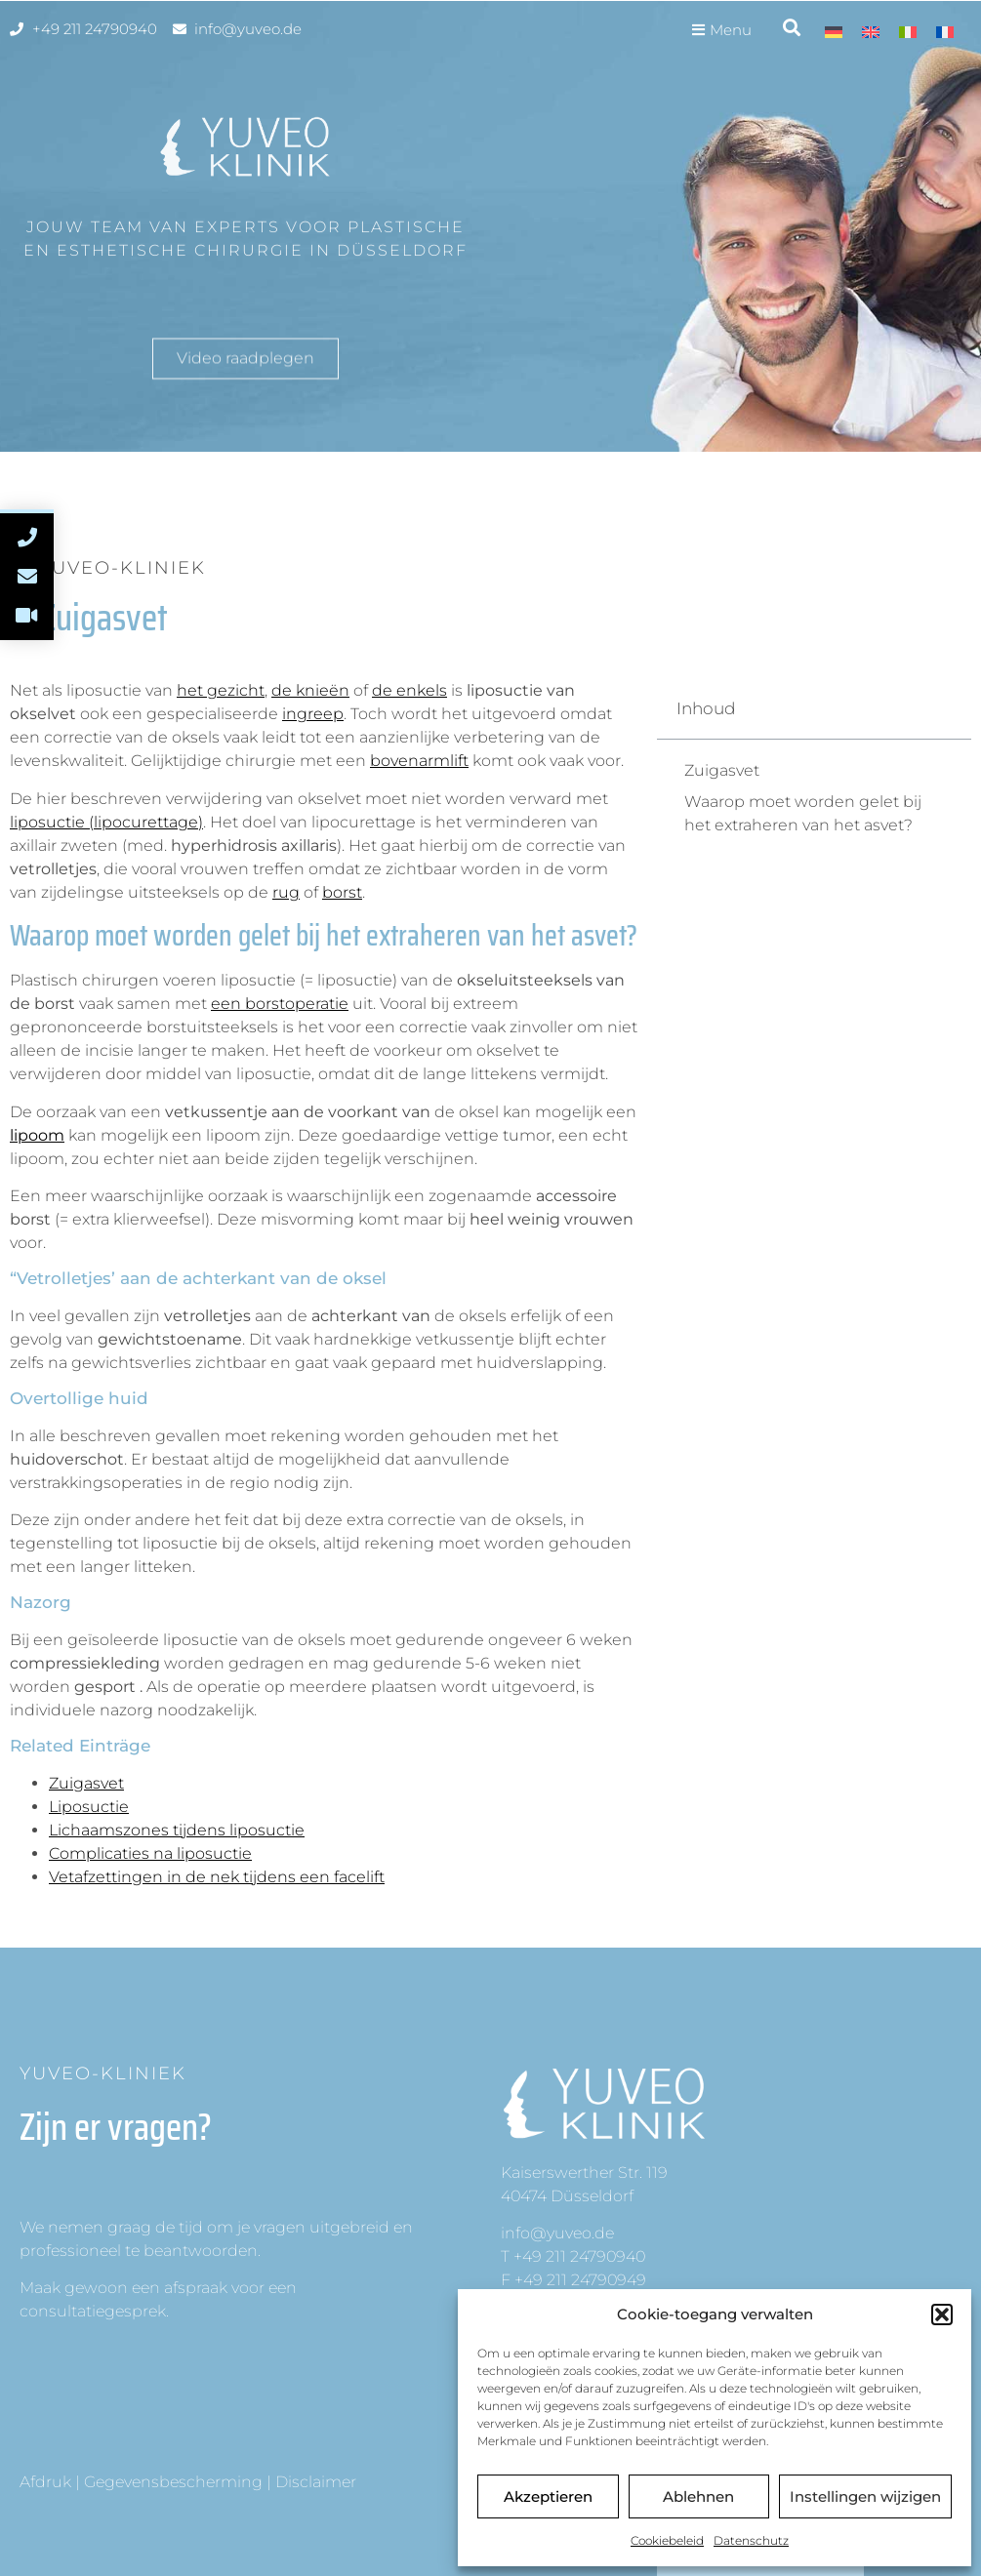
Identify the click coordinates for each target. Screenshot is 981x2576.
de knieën (310, 690)
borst (342, 892)
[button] (942, 2314)
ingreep (313, 713)
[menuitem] (833, 32)
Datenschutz (751, 2540)
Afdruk (45, 2482)
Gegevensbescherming (173, 2482)
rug (286, 892)
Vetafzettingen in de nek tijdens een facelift (217, 1877)
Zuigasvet (86, 1783)
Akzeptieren (548, 2496)
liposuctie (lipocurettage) (106, 822)
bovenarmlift (419, 760)
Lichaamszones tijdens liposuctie (177, 1830)
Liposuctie (89, 1806)
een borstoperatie (279, 1003)
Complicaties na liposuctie (150, 1853)
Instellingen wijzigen (865, 2496)
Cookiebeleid (667, 2540)
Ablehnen (698, 2496)
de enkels (409, 690)
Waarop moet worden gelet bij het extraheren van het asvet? (802, 813)
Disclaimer (315, 2482)
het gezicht (221, 690)
